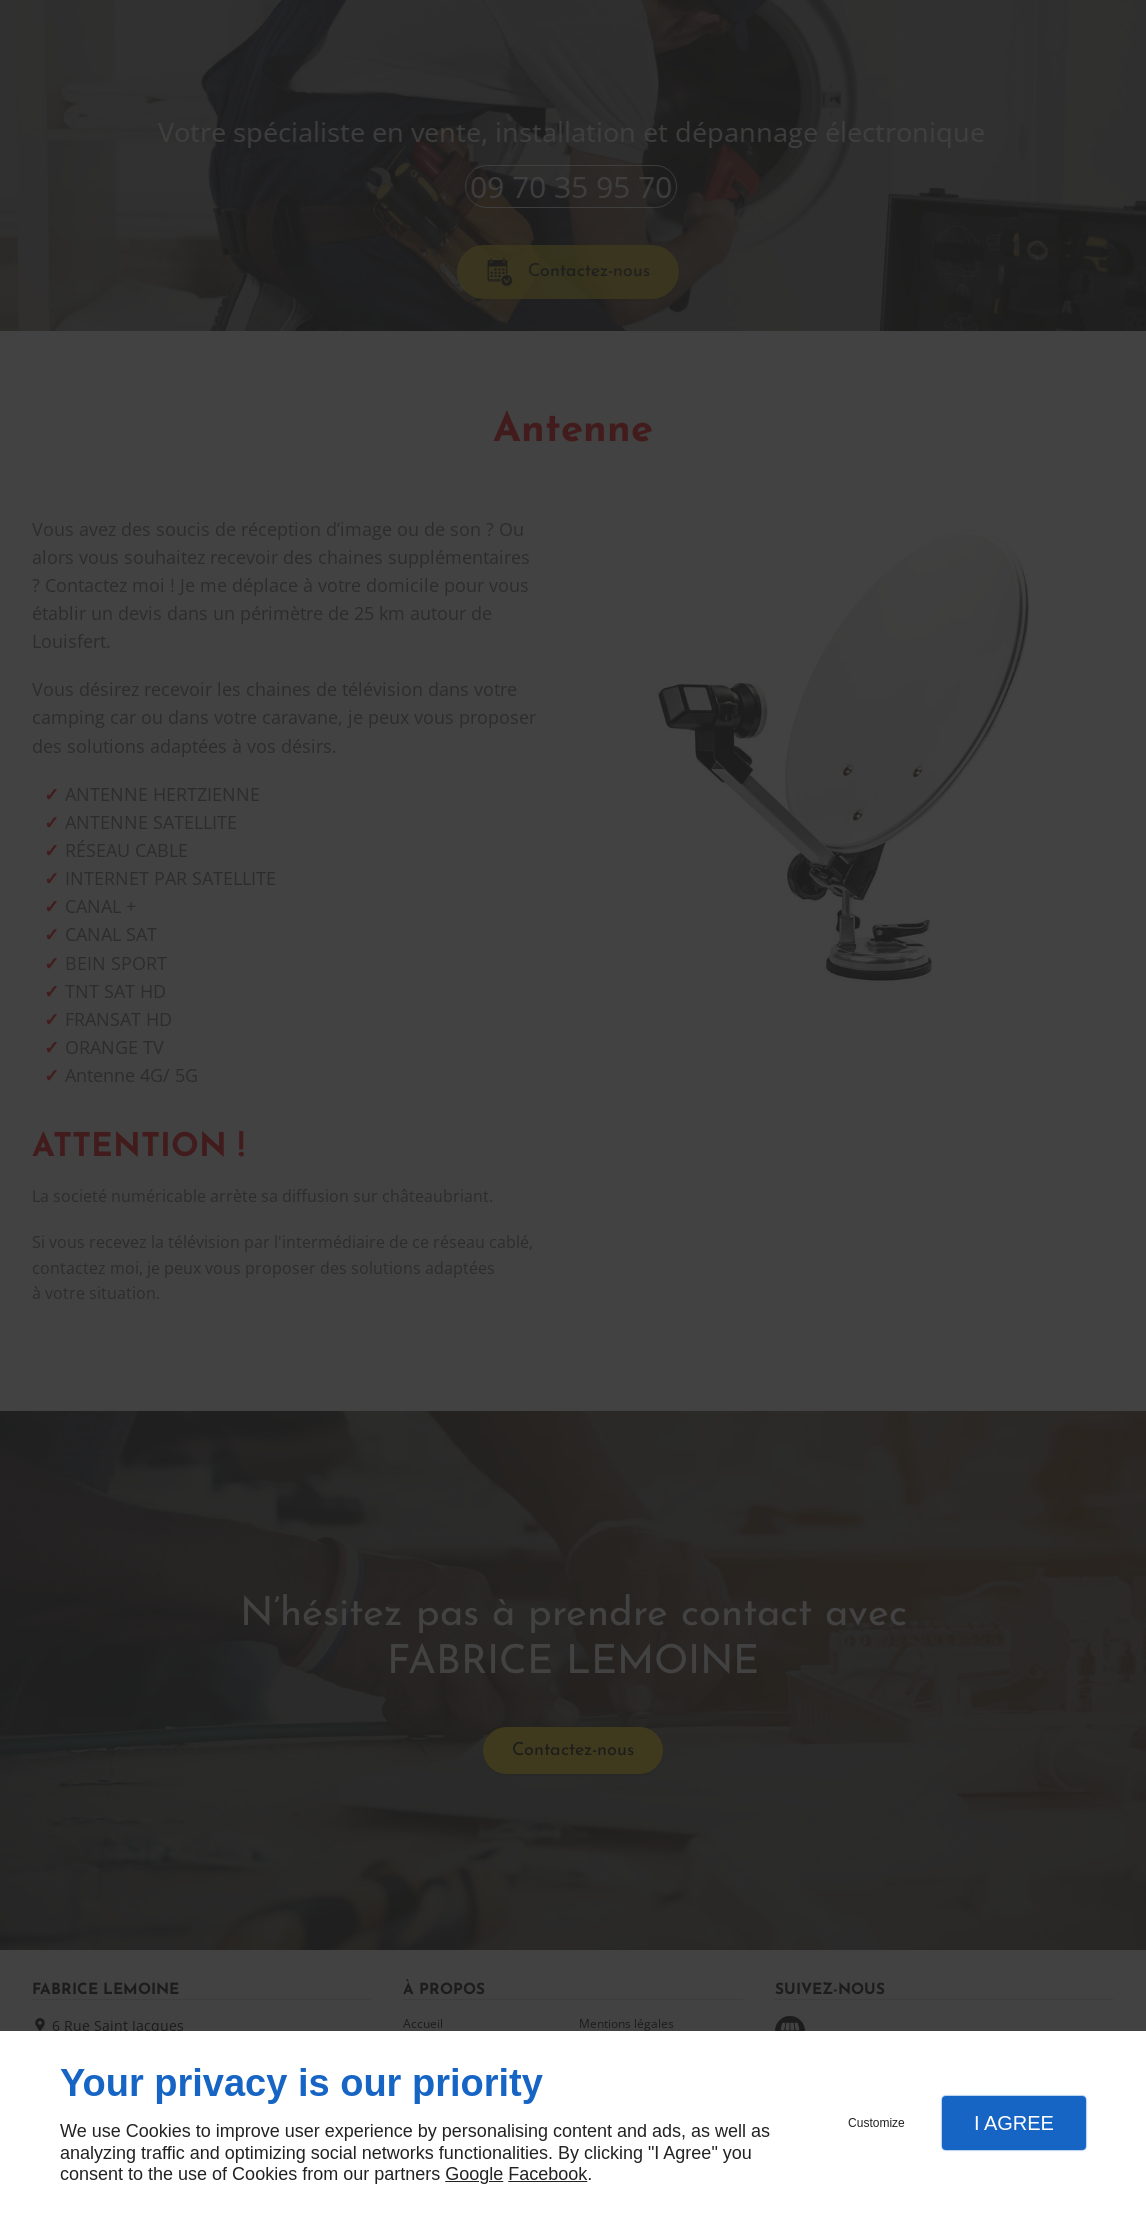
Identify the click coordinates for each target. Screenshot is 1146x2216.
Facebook (547, 2174)
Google (474, 2174)
